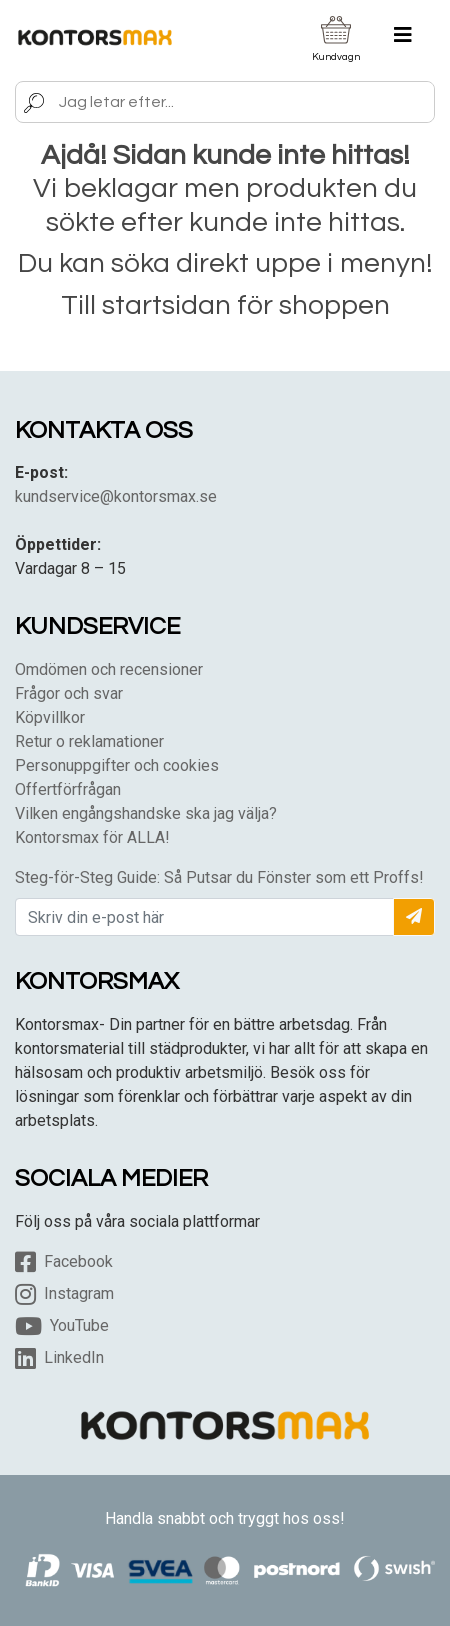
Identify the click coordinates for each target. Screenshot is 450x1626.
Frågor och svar (69, 693)
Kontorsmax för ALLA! (92, 837)
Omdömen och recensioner (109, 669)
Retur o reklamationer (89, 741)
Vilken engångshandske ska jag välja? (146, 813)
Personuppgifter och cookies (117, 765)
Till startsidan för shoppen (225, 305)
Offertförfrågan (68, 789)
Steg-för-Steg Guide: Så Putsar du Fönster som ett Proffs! (219, 877)
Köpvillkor (50, 717)
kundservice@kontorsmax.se (116, 496)
